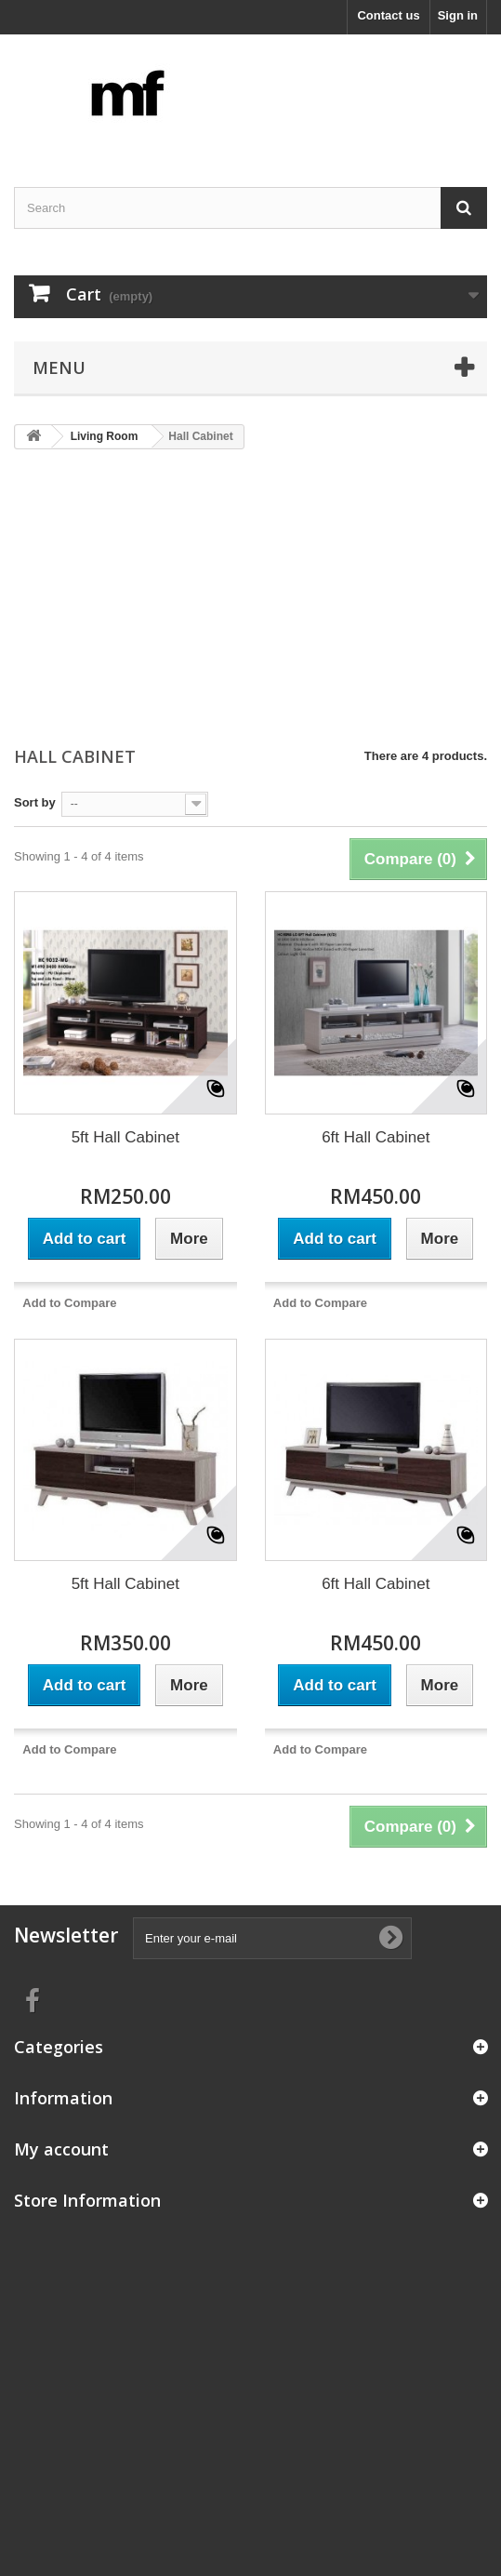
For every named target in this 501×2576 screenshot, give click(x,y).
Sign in (458, 15)
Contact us (388, 15)
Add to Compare (69, 1303)
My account (61, 2149)
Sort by (35, 802)
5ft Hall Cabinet (125, 1137)
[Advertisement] (250, 599)
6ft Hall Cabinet (375, 1137)
